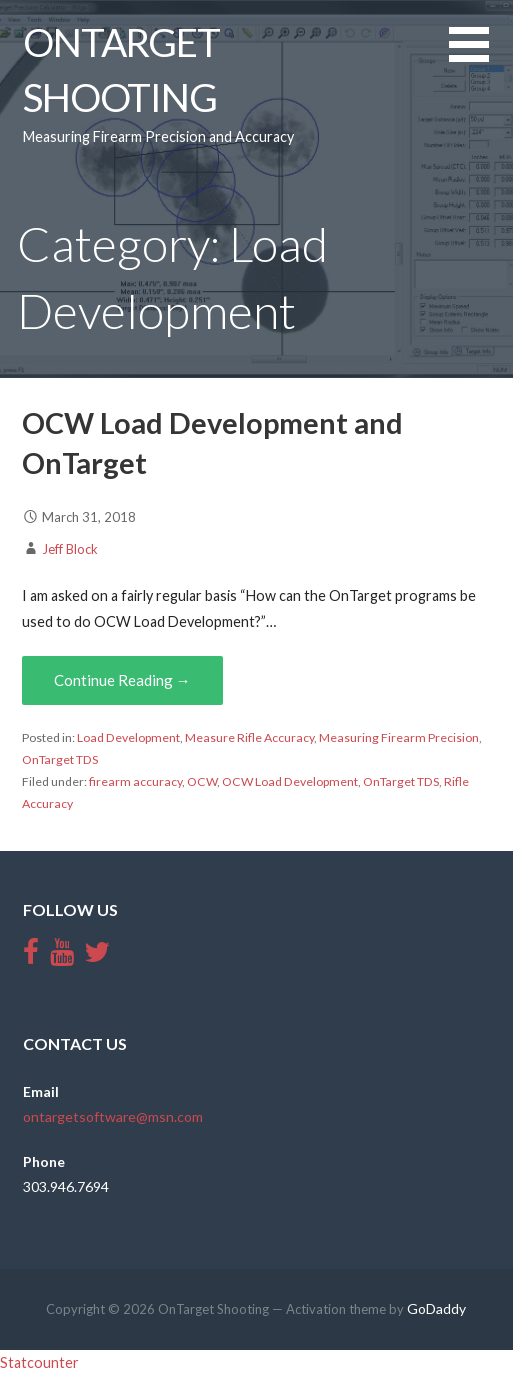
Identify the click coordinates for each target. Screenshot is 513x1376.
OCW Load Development (290, 781)
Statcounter (39, 1362)
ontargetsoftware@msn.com (113, 1116)
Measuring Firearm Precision (399, 737)
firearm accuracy (135, 781)
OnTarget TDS (60, 759)
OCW (202, 781)
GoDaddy (436, 1308)
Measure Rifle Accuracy (249, 737)
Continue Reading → (122, 680)
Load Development (128, 737)
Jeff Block (70, 549)
